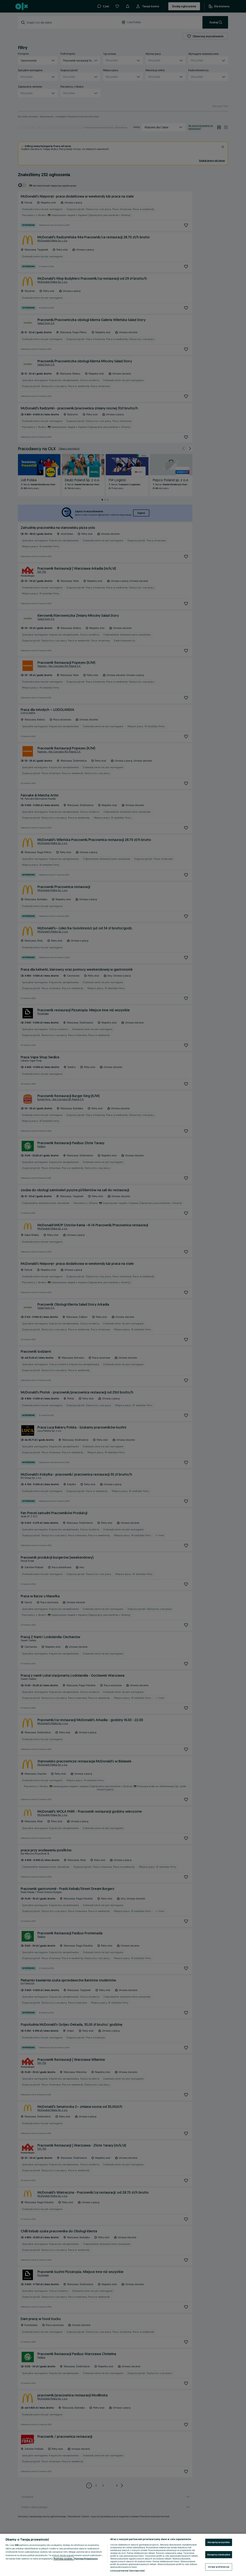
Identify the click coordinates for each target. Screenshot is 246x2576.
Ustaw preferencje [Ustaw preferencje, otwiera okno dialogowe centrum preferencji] (218, 2566)
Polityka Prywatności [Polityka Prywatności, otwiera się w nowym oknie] (86, 2558)
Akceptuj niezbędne (218, 2554)
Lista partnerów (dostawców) (127, 2570)
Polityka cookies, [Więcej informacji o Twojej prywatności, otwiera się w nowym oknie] (64, 2558)
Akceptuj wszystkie (218, 2542)
